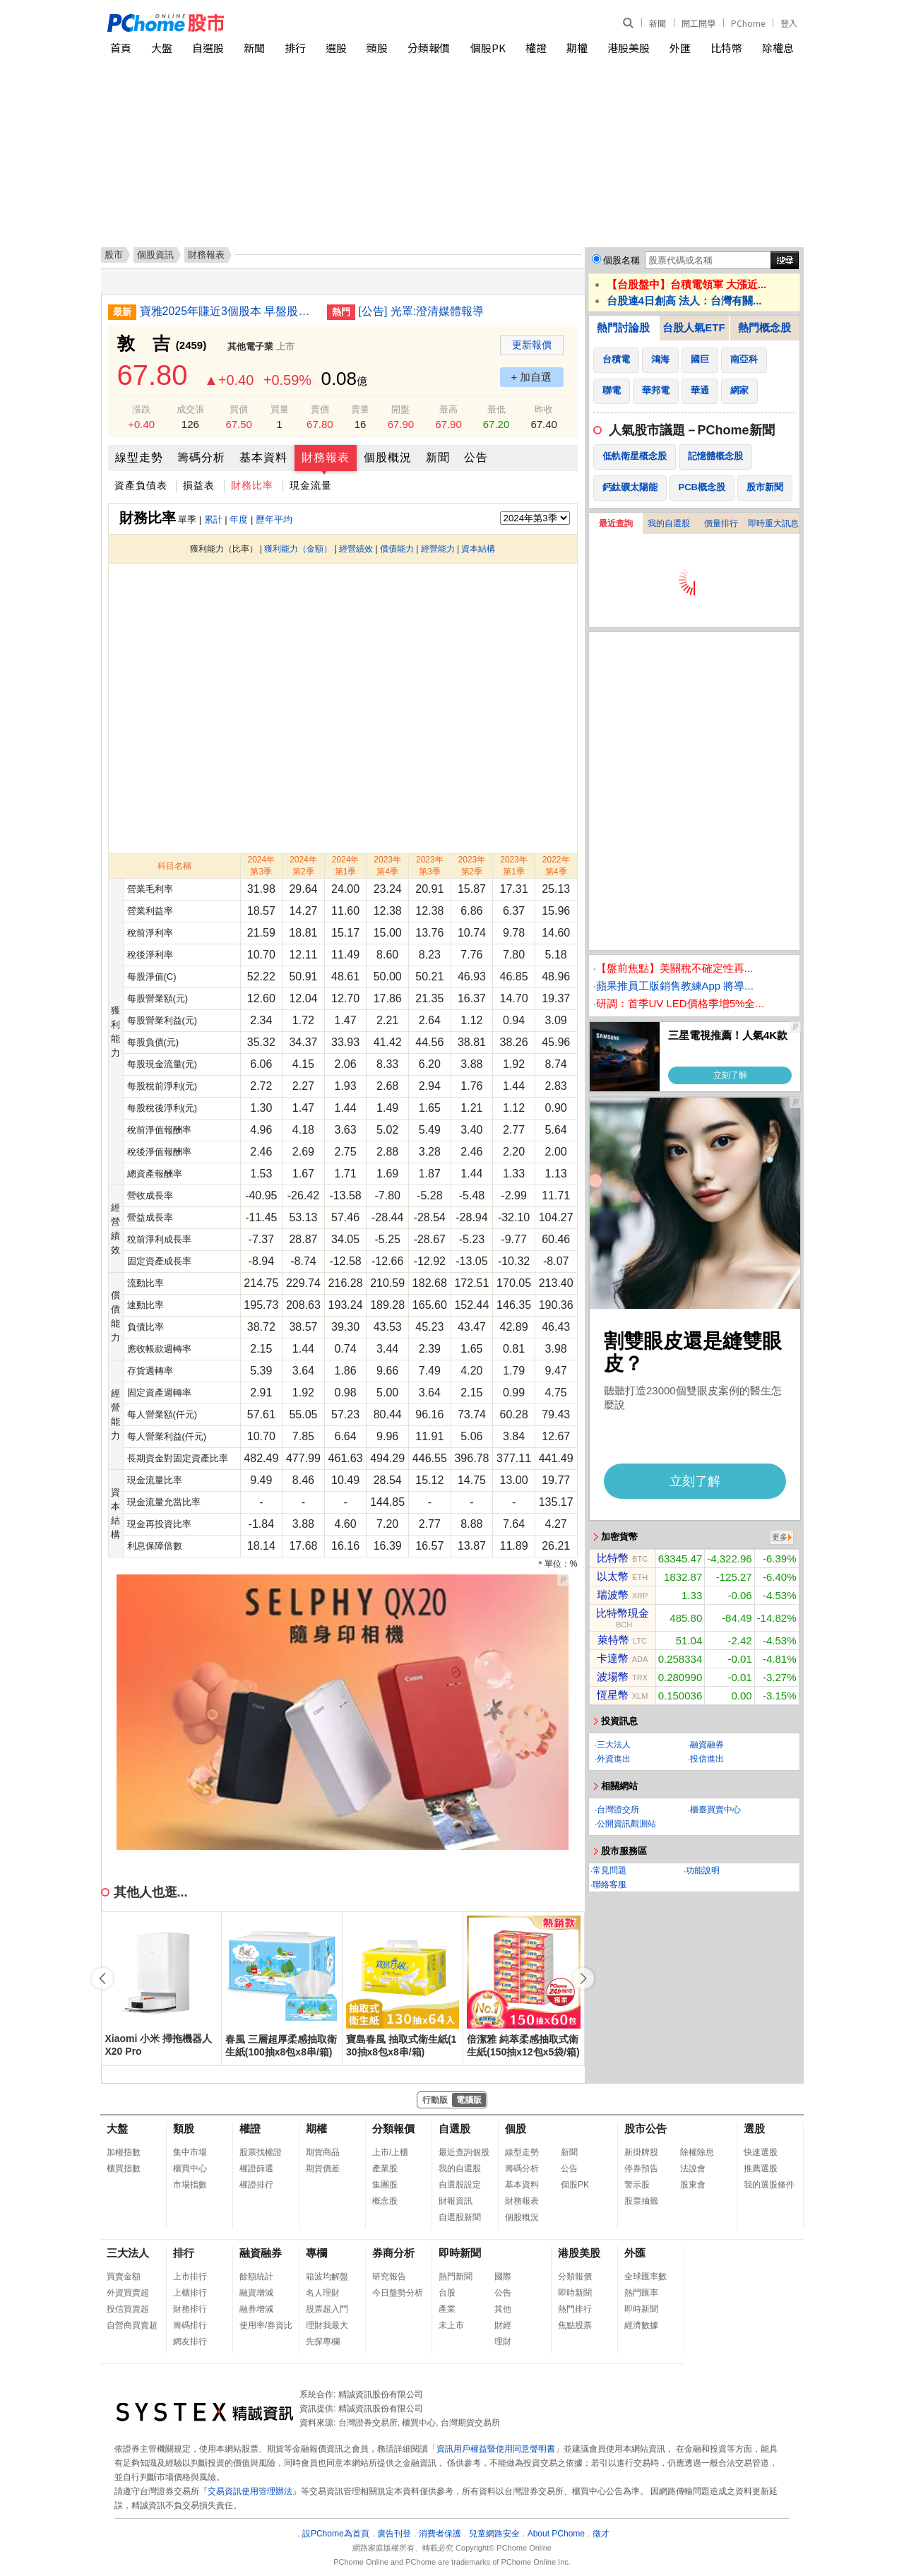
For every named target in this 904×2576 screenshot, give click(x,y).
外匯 (680, 47)
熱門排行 (575, 2309)
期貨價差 (323, 2168)
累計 (213, 519)
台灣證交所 (618, 1810)
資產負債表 (140, 485)
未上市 (451, 2325)
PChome (748, 23)
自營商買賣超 (132, 2325)
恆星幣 (613, 1695)
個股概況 (388, 457)
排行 (295, 47)
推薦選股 (761, 2168)
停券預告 (641, 2168)
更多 (779, 1537)
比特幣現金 (622, 1613)
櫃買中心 (190, 2168)
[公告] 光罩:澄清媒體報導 (421, 311)
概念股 (385, 2201)
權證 (536, 47)
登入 (788, 23)
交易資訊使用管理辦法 (250, 2491)
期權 (577, 47)
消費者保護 (440, 2534)
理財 (502, 2341)
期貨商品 (323, 2152)
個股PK (488, 47)
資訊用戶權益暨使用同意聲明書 (495, 2449)
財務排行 (190, 2309)
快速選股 (761, 2152)
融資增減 (256, 2293)
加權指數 (124, 2152)
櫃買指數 (124, 2168)
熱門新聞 (455, 2276)
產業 (447, 2309)
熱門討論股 (623, 327)
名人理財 (323, 2293)
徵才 (601, 2534)
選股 (336, 47)
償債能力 (397, 549)
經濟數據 (641, 2325)
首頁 (120, 47)
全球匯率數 (645, 2276)
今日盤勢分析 (397, 2293)
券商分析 (393, 2253)
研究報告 (389, 2276)
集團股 (385, 2185)
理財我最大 (327, 2325)
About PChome (556, 2534)
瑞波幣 (613, 1595)
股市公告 (645, 2129)
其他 (502, 2309)
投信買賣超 (128, 2309)
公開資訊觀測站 (626, 1824)
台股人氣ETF (693, 327)
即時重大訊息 (773, 523)
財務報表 (326, 457)
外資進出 (614, 1759)
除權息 (778, 47)
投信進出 (707, 1759)
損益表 (199, 485)
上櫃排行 (190, 2293)
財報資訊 (455, 2201)
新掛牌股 (641, 2152)
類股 (377, 47)
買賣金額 (124, 2276)
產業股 (385, 2168)
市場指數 (190, 2185)
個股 (515, 2129)
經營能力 (438, 549)
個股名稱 (621, 260)
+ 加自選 (531, 377)
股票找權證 (260, 2152)
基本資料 (263, 457)
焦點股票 (575, 2325)
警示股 (637, 2185)
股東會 (693, 2185)
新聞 (657, 23)
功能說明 (703, 1870)
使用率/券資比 (265, 2325)
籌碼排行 (190, 2325)
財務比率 (252, 485)
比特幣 (726, 47)
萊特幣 (613, 1640)
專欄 (316, 2253)
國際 (502, 2276)
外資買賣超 (128, 2293)
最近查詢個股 (464, 2152)
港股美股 (628, 47)
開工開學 (698, 23)
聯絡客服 (609, 1884)
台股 (447, 2293)
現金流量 (311, 485)
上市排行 (190, 2276)
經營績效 (356, 549)
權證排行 (256, 2185)
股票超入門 (327, 2309)
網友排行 (190, 2341)
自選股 (208, 47)
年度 (239, 519)
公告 (476, 457)
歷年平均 (274, 519)
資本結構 (478, 549)
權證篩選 (256, 2168)
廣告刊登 (394, 2534)
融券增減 (256, 2309)
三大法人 (614, 1745)
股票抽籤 (641, 2201)
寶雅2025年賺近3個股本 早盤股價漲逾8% (228, 311)
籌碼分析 (201, 457)
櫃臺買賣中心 (715, 1810)
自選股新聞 (460, 2217)
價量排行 (721, 523)
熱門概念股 (764, 327)
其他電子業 (250, 346)
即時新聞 (460, 2253)
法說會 (693, 2168)
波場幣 (613, 1676)
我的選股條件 (769, 2185)
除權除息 (697, 2152)
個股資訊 (155, 254)
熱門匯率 (641, 2293)
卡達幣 (613, 1658)
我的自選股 (669, 523)
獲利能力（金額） (298, 549)
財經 (502, 2325)
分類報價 (429, 47)
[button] (583, 1978)
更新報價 (532, 344)
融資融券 (707, 1745)
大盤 (161, 47)
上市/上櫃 (390, 2152)
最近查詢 (616, 523)
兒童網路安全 (494, 2534)
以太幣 (613, 1576)
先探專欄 (323, 2341)
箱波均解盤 (327, 2276)
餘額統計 (256, 2276)
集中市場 (190, 2152)
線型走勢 (139, 457)
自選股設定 (460, 2185)
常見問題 (609, 1870)
